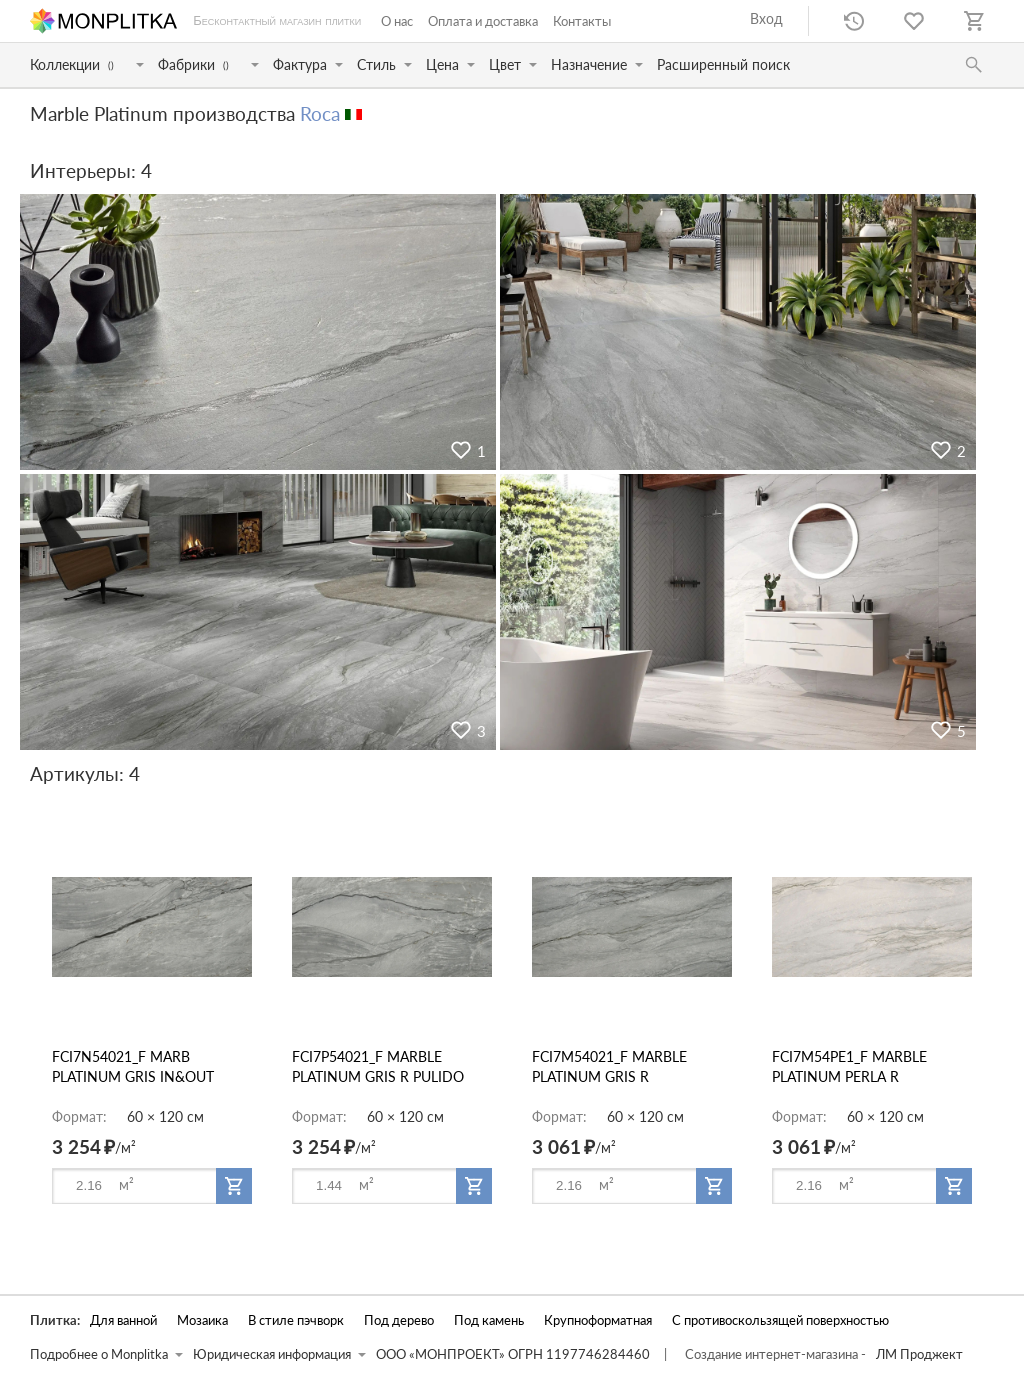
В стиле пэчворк (296, 1320)
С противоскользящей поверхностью (780, 1320)
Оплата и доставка (483, 21)
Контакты (582, 21)
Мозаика (202, 1320)
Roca (320, 113)
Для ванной (123, 1320)
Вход (766, 18)
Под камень (489, 1320)
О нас (397, 21)
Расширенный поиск (723, 64)
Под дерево (399, 1320)
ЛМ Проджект (919, 1354)
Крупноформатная (598, 1320)
